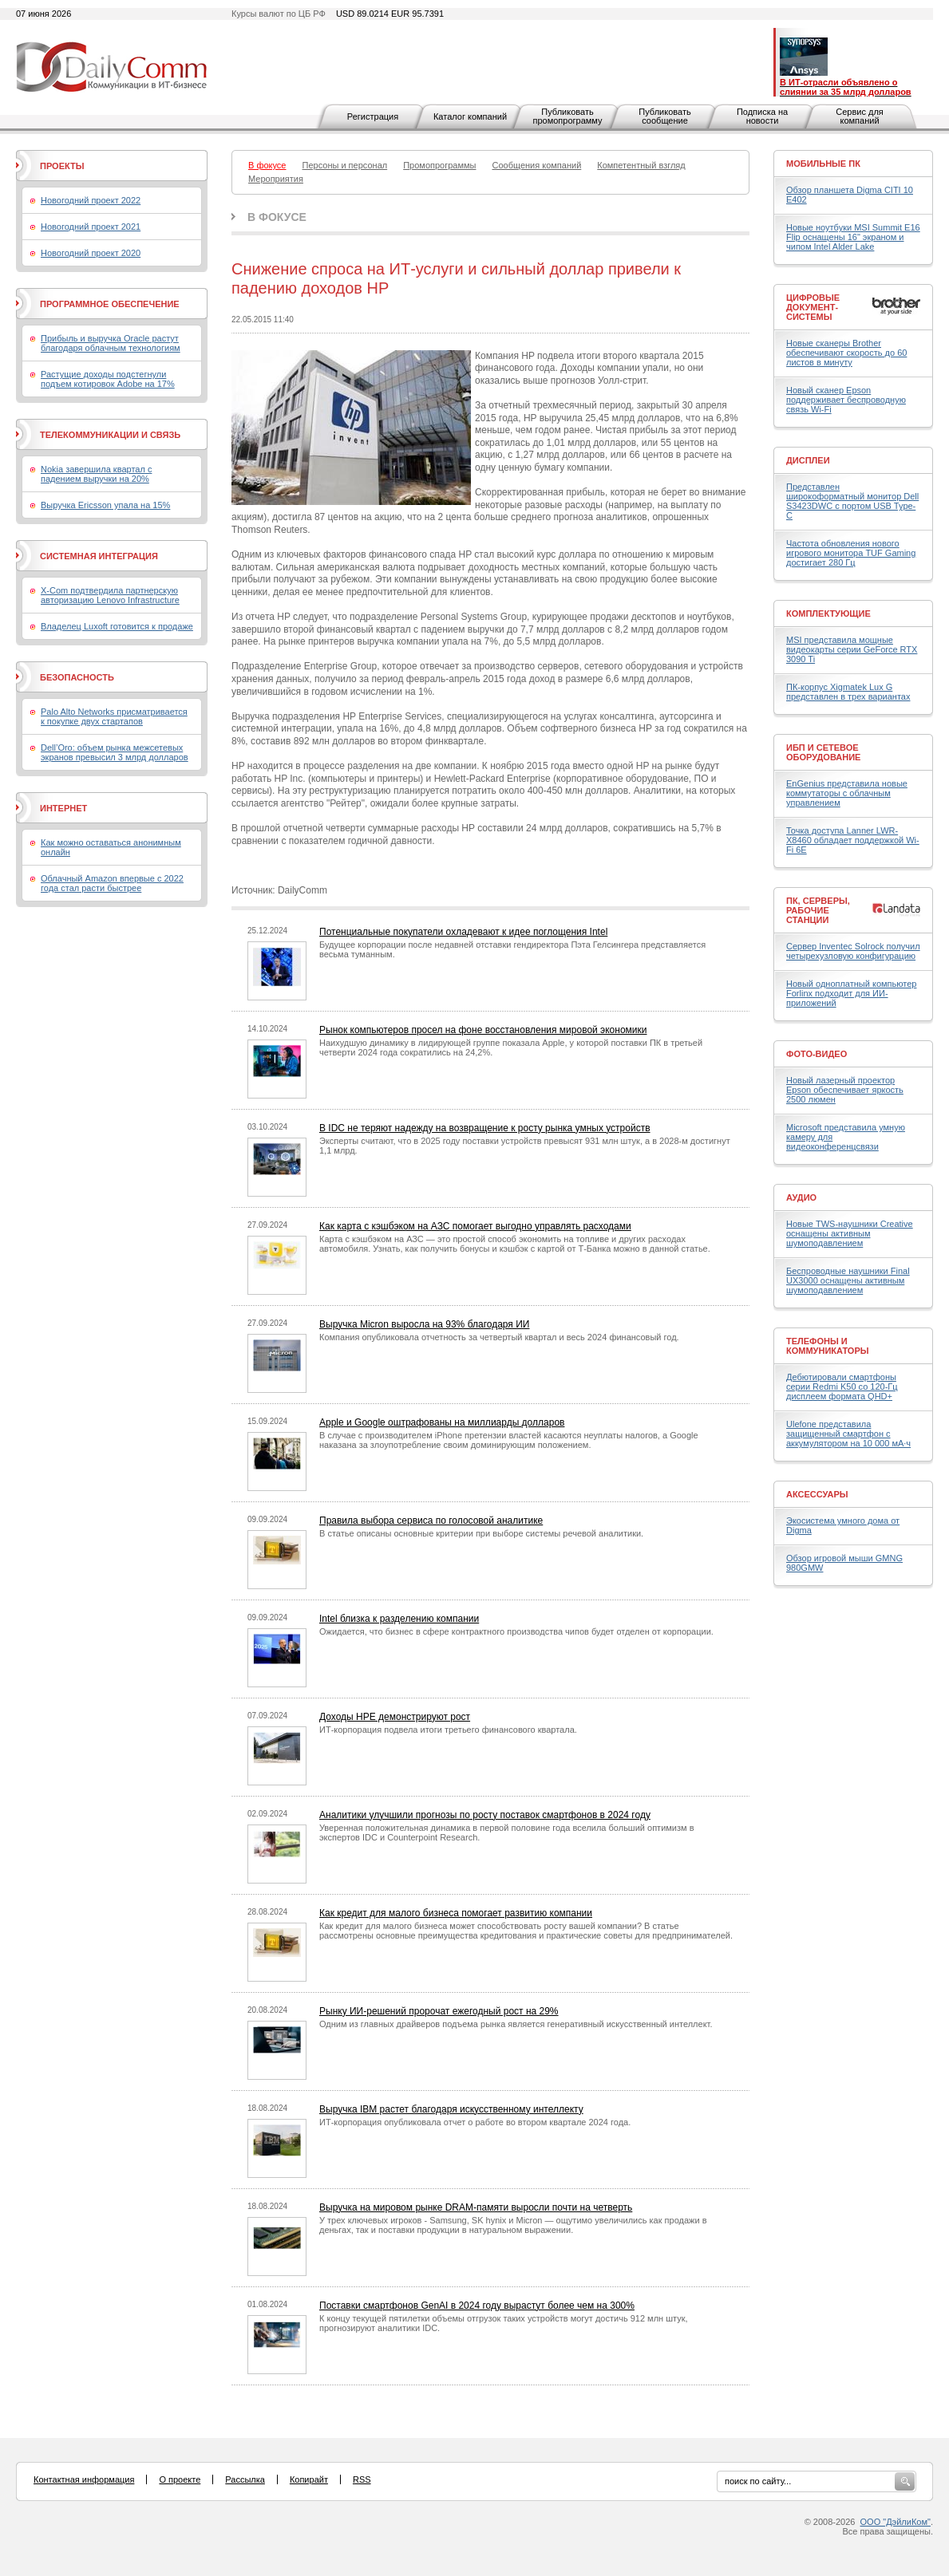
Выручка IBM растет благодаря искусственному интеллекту (451, 2109)
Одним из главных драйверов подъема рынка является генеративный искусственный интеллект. (515, 2024)
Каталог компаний (470, 116)
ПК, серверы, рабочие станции (818, 910)
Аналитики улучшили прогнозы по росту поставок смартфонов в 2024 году (484, 1815)
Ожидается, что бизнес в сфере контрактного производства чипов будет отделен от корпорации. (516, 1631)
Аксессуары (817, 1494)
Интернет (63, 808)
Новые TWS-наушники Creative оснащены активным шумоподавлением (849, 1233)
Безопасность (77, 677)
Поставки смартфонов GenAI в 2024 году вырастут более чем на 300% (477, 2305)
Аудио (801, 1197)
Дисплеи (808, 460)
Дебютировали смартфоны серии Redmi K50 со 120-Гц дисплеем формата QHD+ (842, 1386)
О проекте (179, 2479)
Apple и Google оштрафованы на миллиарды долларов (441, 1422)
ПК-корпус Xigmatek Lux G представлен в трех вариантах (848, 691)
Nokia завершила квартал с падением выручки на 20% (96, 473)
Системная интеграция (99, 556)
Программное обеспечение (110, 304)
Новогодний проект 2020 (90, 253)
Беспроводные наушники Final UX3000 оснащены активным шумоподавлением (848, 1280)
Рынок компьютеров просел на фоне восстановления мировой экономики (483, 1030)
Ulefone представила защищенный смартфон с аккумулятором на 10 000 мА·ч (848, 1433)
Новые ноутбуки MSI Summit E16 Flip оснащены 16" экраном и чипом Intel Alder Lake (853, 237)
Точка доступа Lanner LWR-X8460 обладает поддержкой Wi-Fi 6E (852, 840)
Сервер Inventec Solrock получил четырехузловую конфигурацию (853, 951)
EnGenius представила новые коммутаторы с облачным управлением (846, 793)
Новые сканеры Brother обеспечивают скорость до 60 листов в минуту (846, 352)
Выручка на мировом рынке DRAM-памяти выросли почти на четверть (475, 2207)
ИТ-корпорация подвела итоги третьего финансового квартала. (448, 1729)
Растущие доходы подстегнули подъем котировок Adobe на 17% (108, 379)
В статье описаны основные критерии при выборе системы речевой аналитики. (481, 1533)
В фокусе (276, 217)
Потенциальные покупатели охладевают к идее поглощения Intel (463, 931)
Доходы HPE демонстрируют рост (394, 1716)
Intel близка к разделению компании (399, 1618)
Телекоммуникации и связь (110, 435)
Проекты (62, 166)
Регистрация (372, 116)
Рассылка (245, 2479)
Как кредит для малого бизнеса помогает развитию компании (455, 1913)
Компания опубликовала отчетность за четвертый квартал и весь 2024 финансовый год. (499, 1337)
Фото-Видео (816, 1054)
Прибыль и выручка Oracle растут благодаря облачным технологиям (110, 343)
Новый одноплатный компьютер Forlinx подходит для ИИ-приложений (851, 993)
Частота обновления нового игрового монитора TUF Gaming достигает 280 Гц (850, 552)
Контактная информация (84, 2479)
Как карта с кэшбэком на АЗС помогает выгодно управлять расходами (475, 1226)
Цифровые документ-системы (813, 307)
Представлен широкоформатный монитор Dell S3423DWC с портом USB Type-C (852, 501)
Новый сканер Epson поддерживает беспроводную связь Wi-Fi (846, 399)
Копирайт (309, 2479)
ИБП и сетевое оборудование (823, 752)
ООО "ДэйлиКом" (895, 2522)
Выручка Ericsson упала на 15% (105, 505)
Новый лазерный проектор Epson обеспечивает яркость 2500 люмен (845, 1089)
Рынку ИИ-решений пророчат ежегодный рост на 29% (439, 2011)
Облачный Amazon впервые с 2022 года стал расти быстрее (112, 883)
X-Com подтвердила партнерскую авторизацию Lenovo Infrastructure (110, 595)
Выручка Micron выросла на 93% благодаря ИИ (424, 1324)
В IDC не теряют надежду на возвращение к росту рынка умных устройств (484, 1128)
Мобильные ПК (823, 163)
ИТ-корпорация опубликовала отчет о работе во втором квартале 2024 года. (475, 2122)
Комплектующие (828, 613)
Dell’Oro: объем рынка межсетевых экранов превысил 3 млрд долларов (114, 752)
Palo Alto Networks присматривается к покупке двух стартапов (114, 716)
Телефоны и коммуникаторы (827, 1345)
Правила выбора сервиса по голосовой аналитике (431, 1520)
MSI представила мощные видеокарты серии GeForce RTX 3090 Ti (851, 649)
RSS (362, 2479)
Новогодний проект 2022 (90, 200)
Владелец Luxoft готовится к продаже (117, 626)
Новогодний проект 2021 (90, 226)
